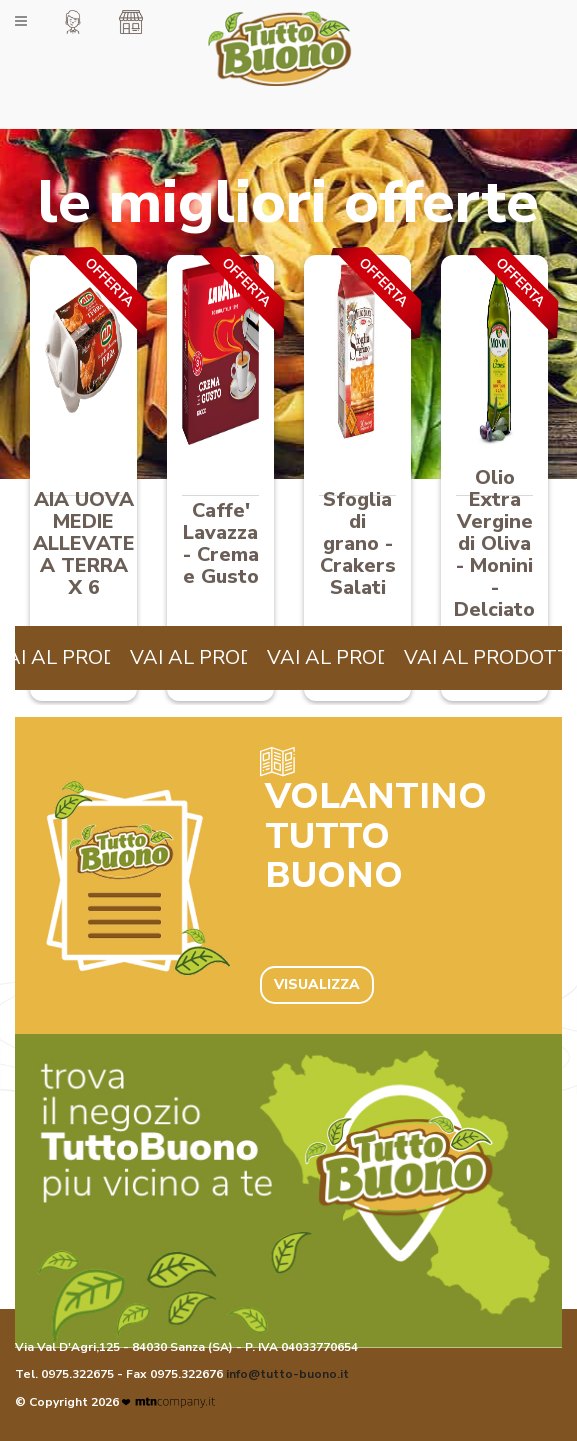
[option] (83, 480)
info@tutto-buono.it (287, 1374)
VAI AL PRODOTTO (220, 657)
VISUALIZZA (317, 984)
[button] (73, 22)
